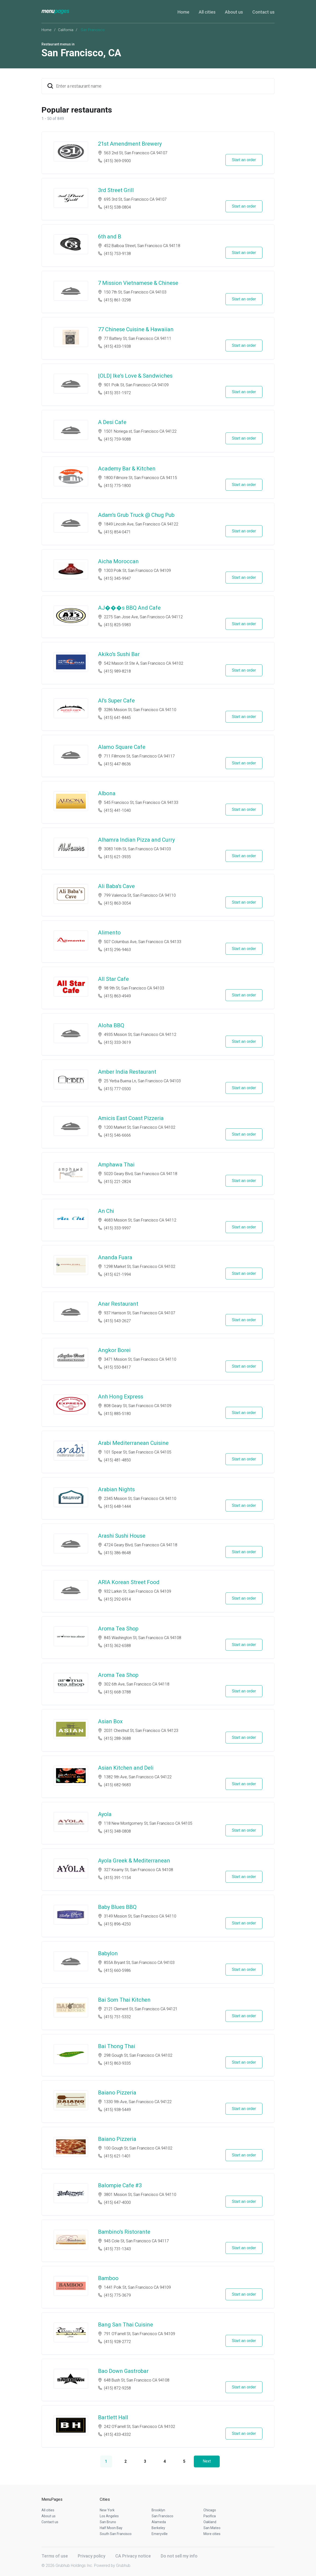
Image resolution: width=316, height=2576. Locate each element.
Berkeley (158, 2528)
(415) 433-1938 (117, 346)
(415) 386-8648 (117, 1552)
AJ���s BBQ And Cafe (129, 608)
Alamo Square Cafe (121, 747)
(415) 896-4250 (117, 1924)
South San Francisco (116, 2534)
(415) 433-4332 (117, 2434)
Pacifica (209, 2516)
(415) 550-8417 (117, 1367)
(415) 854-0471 (117, 532)
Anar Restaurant (118, 1304)
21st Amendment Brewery (130, 144)
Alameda (159, 2522)
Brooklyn (158, 2510)
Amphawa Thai (116, 1165)
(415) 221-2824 (117, 1181)
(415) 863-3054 (117, 903)
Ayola (105, 1814)
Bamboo (108, 2278)
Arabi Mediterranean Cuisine (133, 1443)
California (65, 30)
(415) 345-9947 (117, 578)
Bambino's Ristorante (124, 2232)
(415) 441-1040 (117, 810)
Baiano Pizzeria (117, 2093)
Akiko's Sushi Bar (119, 654)
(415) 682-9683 (117, 1784)
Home (183, 12)
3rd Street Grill (116, 190)
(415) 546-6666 (117, 1135)
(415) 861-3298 (117, 300)
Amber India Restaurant (127, 1072)
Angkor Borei (114, 1350)
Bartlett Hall (113, 2417)
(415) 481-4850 (117, 1460)
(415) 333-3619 (117, 1042)
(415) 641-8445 (117, 717)
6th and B (109, 236)
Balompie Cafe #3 (120, 2185)
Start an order (244, 160)
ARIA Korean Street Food (128, 1582)
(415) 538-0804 (117, 207)
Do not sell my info (179, 2555)
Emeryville (160, 2534)
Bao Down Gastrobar (123, 2371)
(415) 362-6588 (117, 1645)
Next (207, 2461)
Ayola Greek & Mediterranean (134, 1861)
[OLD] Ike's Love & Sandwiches (135, 376)
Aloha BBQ (111, 1025)
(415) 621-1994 (117, 1274)
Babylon (108, 1953)
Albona (107, 793)
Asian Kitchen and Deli (126, 1768)
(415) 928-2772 (117, 2341)
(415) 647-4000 (117, 2202)
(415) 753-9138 (117, 253)
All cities (207, 12)
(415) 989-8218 (117, 671)
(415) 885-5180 (117, 1413)
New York (107, 2510)
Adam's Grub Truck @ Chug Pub (136, 515)
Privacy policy (91, 2555)
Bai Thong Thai (116, 2046)
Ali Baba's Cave (116, 886)
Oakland (209, 2522)
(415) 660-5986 (117, 1970)
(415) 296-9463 (117, 949)
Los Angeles (109, 2516)
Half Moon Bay (111, 2528)
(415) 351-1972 (117, 392)
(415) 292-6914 (117, 1599)
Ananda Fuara (115, 1257)
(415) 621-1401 (117, 2156)
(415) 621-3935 (117, 856)
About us (234, 12)
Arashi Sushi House (121, 1536)
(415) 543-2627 (117, 1320)
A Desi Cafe (112, 422)
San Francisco (162, 2516)
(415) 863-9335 (117, 2063)
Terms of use (54, 2555)
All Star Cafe (113, 979)
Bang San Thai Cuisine (125, 2325)
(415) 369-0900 (117, 160)
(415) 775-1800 (117, 485)
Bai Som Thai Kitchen (124, 2000)
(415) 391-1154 (117, 1877)
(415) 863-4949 (117, 996)
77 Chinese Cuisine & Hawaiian (136, 329)
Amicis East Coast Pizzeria (131, 1118)
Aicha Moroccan (118, 561)
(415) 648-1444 (117, 1506)
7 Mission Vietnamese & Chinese (138, 283)
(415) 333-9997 (117, 1228)
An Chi (106, 1211)
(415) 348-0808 (117, 1831)
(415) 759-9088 (117, 439)
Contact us (263, 12)
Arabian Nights (116, 1489)
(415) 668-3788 (117, 1692)
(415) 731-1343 (117, 2249)
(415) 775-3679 (117, 2295)
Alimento (109, 933)
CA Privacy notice (133, 2555)
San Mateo (211, 2528)
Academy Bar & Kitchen (127, 468)
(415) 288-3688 (117, 1738)
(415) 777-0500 (117, 1088)
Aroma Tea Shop (118, 1629)
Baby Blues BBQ (117, 1907)
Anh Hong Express (120, 1397)
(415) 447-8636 (117, 764)
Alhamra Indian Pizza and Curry (136, 840)
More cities (211, 2534)
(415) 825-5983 (117, 624)
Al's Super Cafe (116, 700)
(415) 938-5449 (117, 2109)
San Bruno (108, 2522)
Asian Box (110, 1721)
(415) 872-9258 (117, 2388)
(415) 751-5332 (117, 2016)
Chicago (209, 2510)
